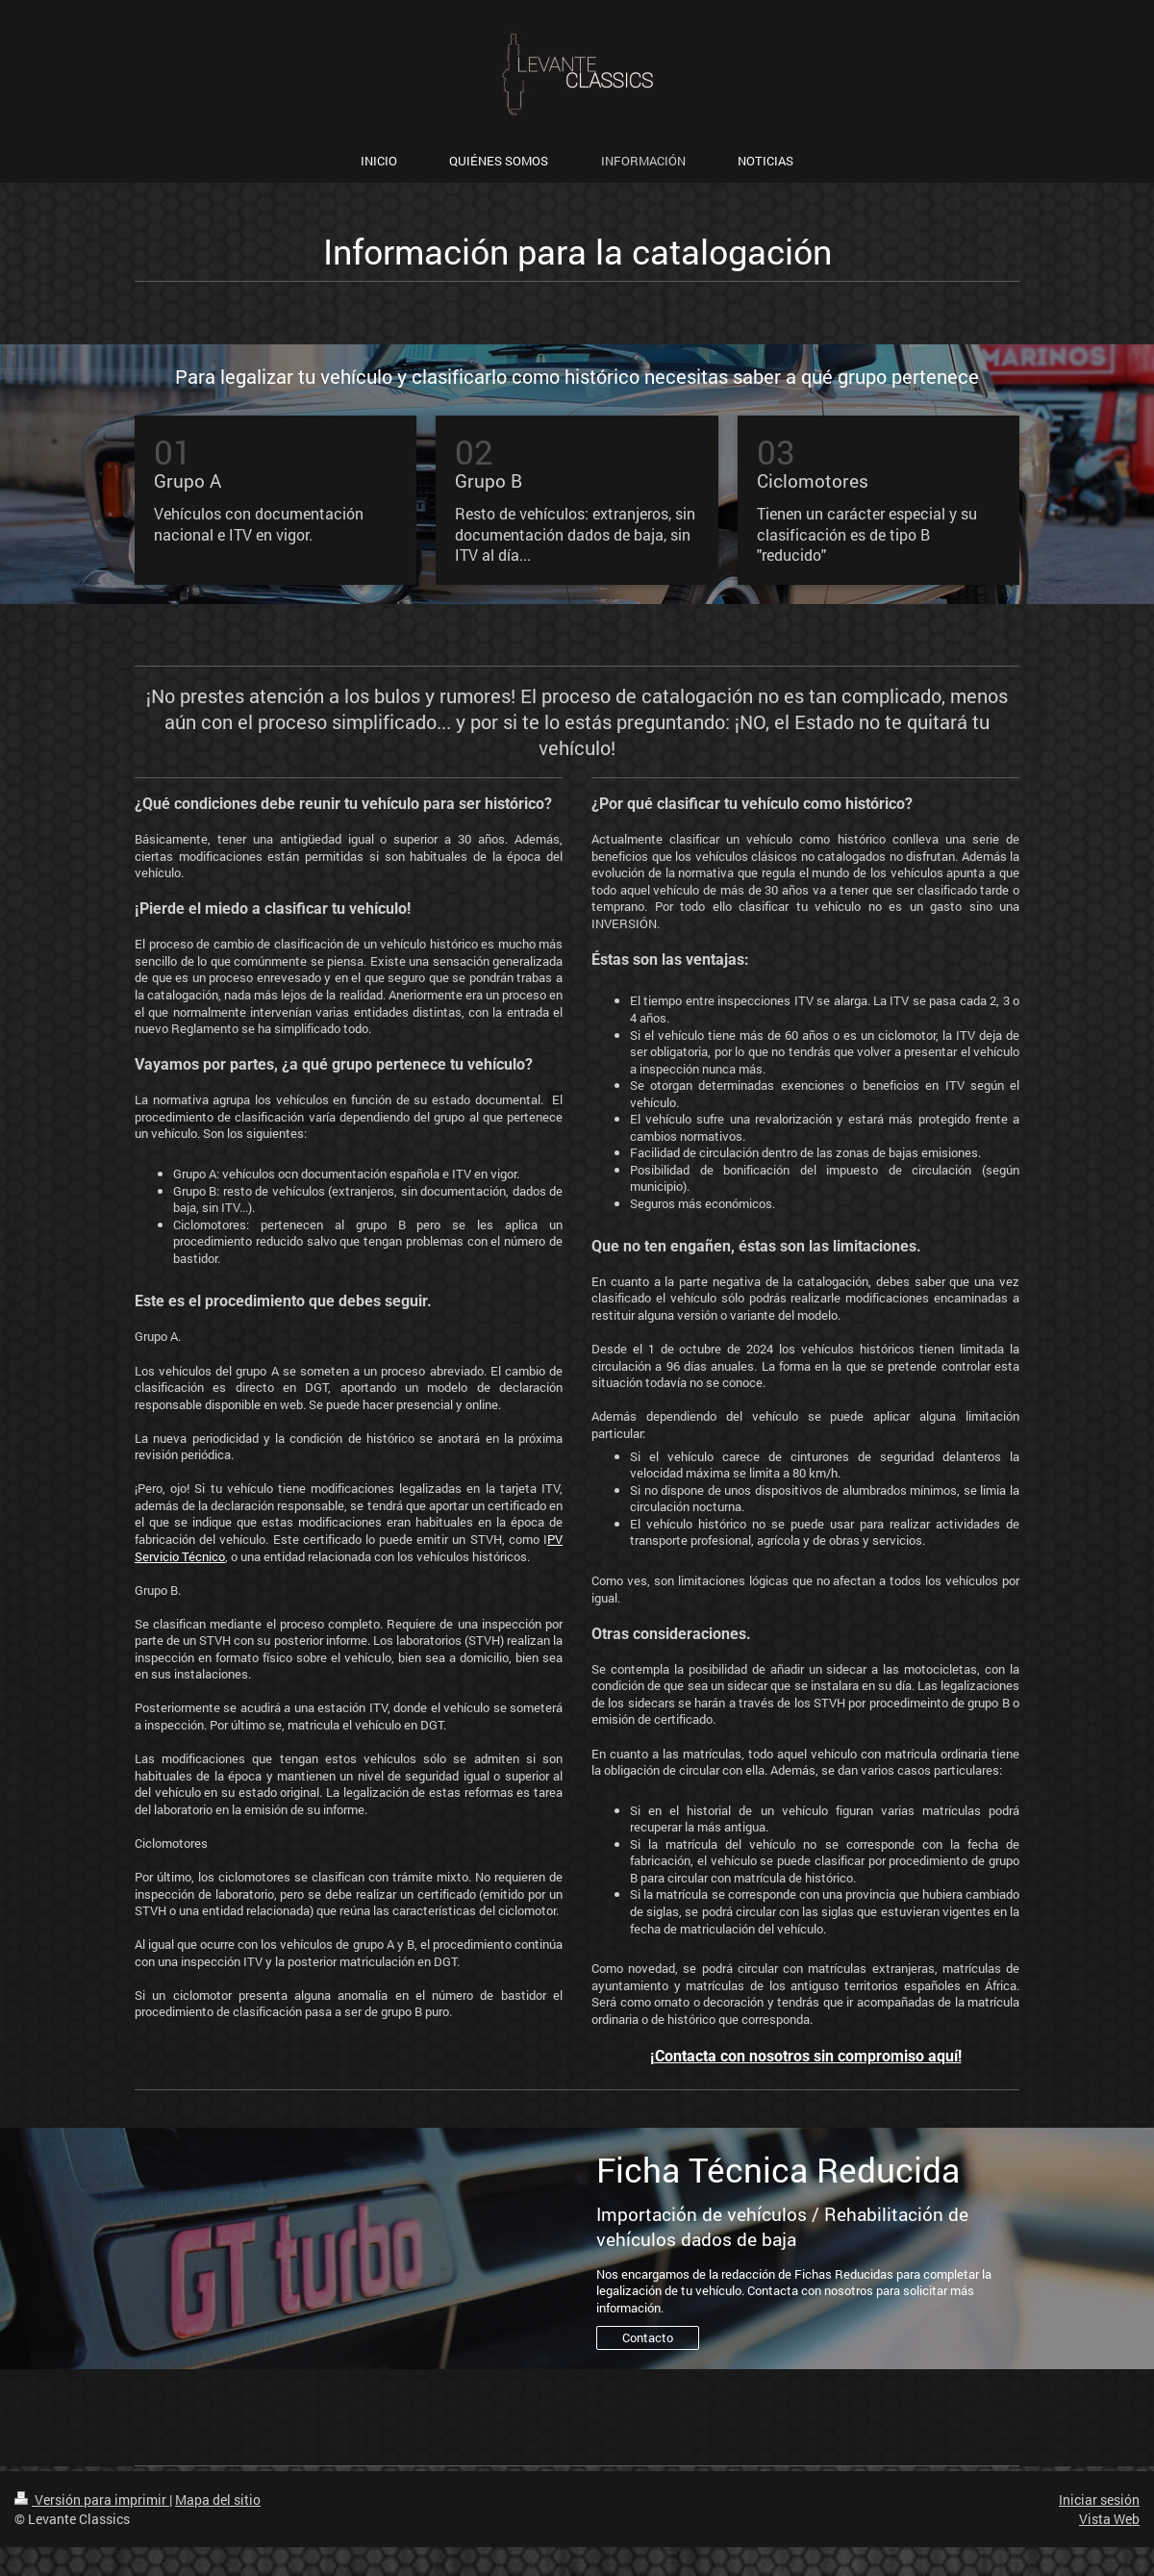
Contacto (647, 2337)
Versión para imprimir (91, 2499)
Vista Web (1109, 2519)
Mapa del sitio (218, 2499)
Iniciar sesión (1099, 2499)
